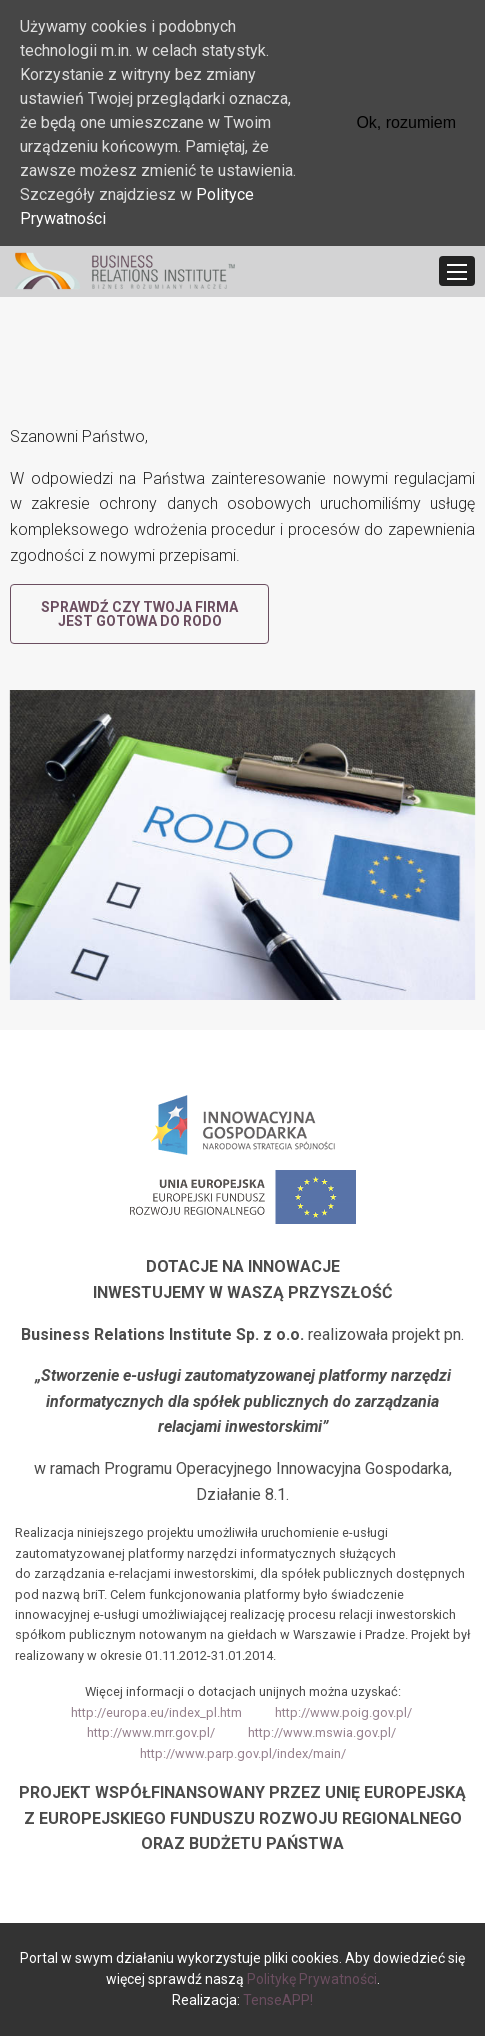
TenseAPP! (278, 2000)
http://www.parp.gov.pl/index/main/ (243, 1753)
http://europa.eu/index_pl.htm (156, 1712)
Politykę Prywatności (312, 1979)
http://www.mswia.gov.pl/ (322, 1732)
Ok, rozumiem (406, 122)
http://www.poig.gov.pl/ (343, 1712)
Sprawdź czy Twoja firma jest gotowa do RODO (139, 614)
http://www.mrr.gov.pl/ (151, 1732)
